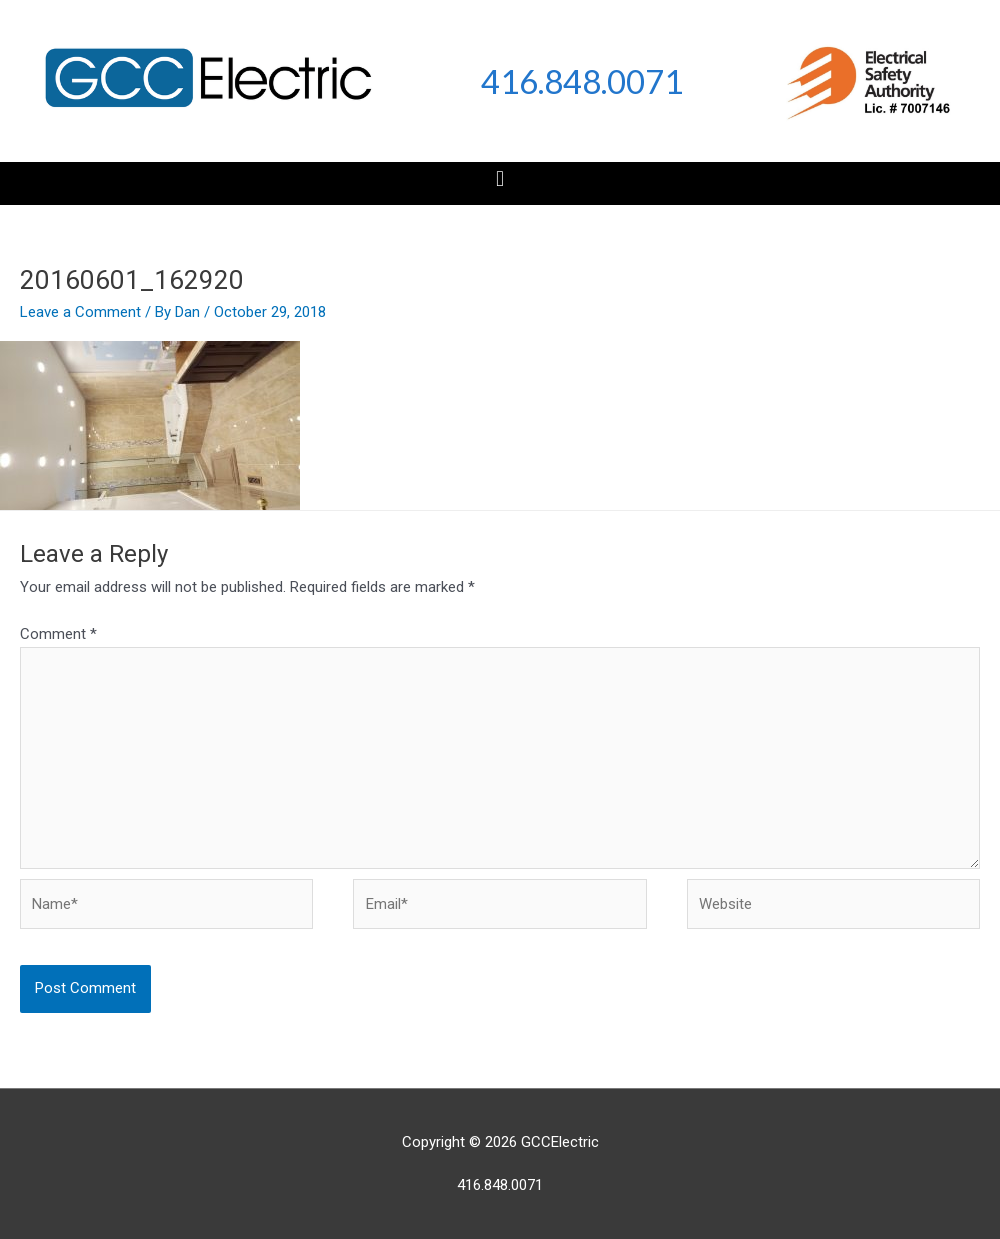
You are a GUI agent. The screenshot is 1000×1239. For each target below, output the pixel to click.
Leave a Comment (80, 312)
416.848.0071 (582, 81)
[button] (499, 178)
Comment (58, 634)
